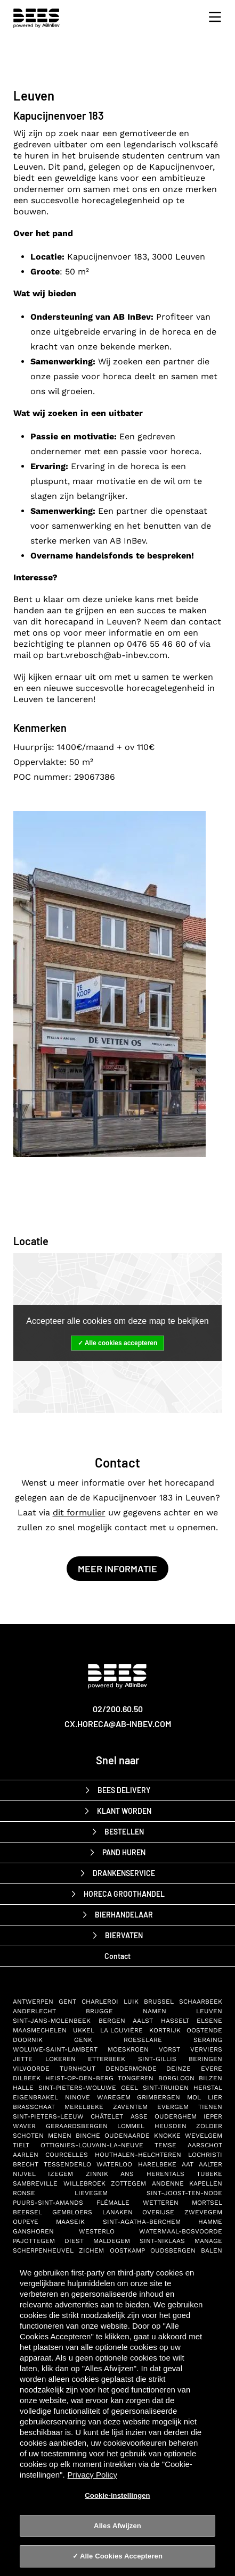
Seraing (207, 2040)
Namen (154, 2011)
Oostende (204, 2030)
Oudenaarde (127, 2135)
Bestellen (124, 1831)
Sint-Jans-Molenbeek (52, 2020)
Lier (215, 2097)
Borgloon (176, 2078)
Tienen (210, 2107)
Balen (211, 2250)
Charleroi (100, 2001)
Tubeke (209, 2174)
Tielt (21, 2145)
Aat (187, 2164)
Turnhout (77, 2068)
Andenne (168, 2183)
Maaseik (70, 2221)
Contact (117, 1956)
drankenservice (124, 1873)
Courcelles (66, 2154)
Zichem (91, 2250)
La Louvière (121, 2030)
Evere (211, 2068)
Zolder (209, 2126)
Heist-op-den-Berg (79, 2078)
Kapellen (205, 2183)
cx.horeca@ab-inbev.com (117, 1724)
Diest (74, 2241)
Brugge (99, 2011)
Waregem (114, 2097)
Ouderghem (176, 2116)
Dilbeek (26, 2078)
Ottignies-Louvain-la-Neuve (91, 2145)
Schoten (28, 2135)
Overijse (158, 2212)
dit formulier (79, 1512)
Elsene (209, 2020)
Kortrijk (165, 2030)
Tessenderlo (67, 2164)
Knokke (167, 2135)
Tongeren (135, 2078)
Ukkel (83, 2030)
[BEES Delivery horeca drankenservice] (39, 17)
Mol (194, 2097)
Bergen (112, 2020)
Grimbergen (158, 2097)
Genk (83, 2040)
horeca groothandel (124, 1893)
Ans (127, 2174)
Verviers (206, 2049)
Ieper (213, 2116)
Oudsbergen (173, 2250)
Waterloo (114, 2164)
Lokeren (60, 2059)
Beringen (205, 2059)
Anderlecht (34, 2011)
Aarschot (205, 2145)
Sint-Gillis (157, 2059)
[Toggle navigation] (212, 17)
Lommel (130, 2126)
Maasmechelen (40, 2030)
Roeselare (143, 2040)
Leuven (209, 2011)
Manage (208, 2241)
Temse (165, 2145)
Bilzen (210, 2078)
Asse (139, 2116)
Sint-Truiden (166, 2087)
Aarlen (25, 2154)
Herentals (165, 2174)
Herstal (207, 2087)
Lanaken (117, 2212)
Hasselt (175, 2020)
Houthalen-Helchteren (138, 2154)
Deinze (178, 2068)
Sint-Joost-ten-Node (184, 2193)
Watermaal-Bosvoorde (180, 2231)
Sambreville (35, 2183)
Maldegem (111, 2241)
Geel (129, 2087)
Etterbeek (106, 2059)
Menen (59, 2135)
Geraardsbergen (77, 2126)
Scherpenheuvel (43, 2250)
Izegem (60, 2174)
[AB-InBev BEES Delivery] (117, 1682)
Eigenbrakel (35, 2097)
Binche (88, 2135)
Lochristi (205, 2154)
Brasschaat (34, 2107)
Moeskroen (128, 2049)
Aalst (143, 2020)
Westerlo (97, 2231)
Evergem (173, 2107)
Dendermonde (131, 2068)
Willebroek (84, 2183)
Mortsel (207, 2202)
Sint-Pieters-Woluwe (77, 2087)
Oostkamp (127, 2250)
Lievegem (91, 2193)
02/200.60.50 (118, 1709)
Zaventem (130, 2107)
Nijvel (24, 2174)
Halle (23, 2087)
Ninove (77, 2097)
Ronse (24, 2193)
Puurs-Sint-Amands (48, 2202)
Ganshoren (33, 2231)
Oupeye (25, 2221)
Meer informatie (117, 1568)
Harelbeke (157, 2164)
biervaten (124, 1935)
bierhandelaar (124, 1914)
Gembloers (72, 2212)
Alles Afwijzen (117, 2526)
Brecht (25, 2164)
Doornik (28, 2040)
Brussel (159, 2001)
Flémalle (112, 2202)
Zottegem (128, 2183)
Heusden (171, 2126)
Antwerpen (33, 2001)
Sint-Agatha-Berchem (142, 2221)
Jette (23, 2059)
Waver (24, 2126)
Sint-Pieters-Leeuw (48, 2116)
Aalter (210, 2164)
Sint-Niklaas (162, 2241)
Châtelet (107, 2116)
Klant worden (124, 1810)
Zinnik (97, 2174)
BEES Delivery (124, 1790)
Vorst (169, 2049)
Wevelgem (203, 2135)
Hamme (210, 2221)
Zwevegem (203, 2212)
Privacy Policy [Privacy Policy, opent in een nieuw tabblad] (92, 2474)
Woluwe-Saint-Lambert (55, 2049)
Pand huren (123, 1852)
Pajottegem (34, 2241)
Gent (67, 2001)
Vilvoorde (31, 2068)
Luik (131, 2001)
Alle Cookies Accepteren (121, 2556)
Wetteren (161, 2202)
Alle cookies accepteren (121, 1343)
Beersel (27, 2212)
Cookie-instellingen (117, 2495)
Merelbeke (83, 2107)
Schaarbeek (200, 2001)
